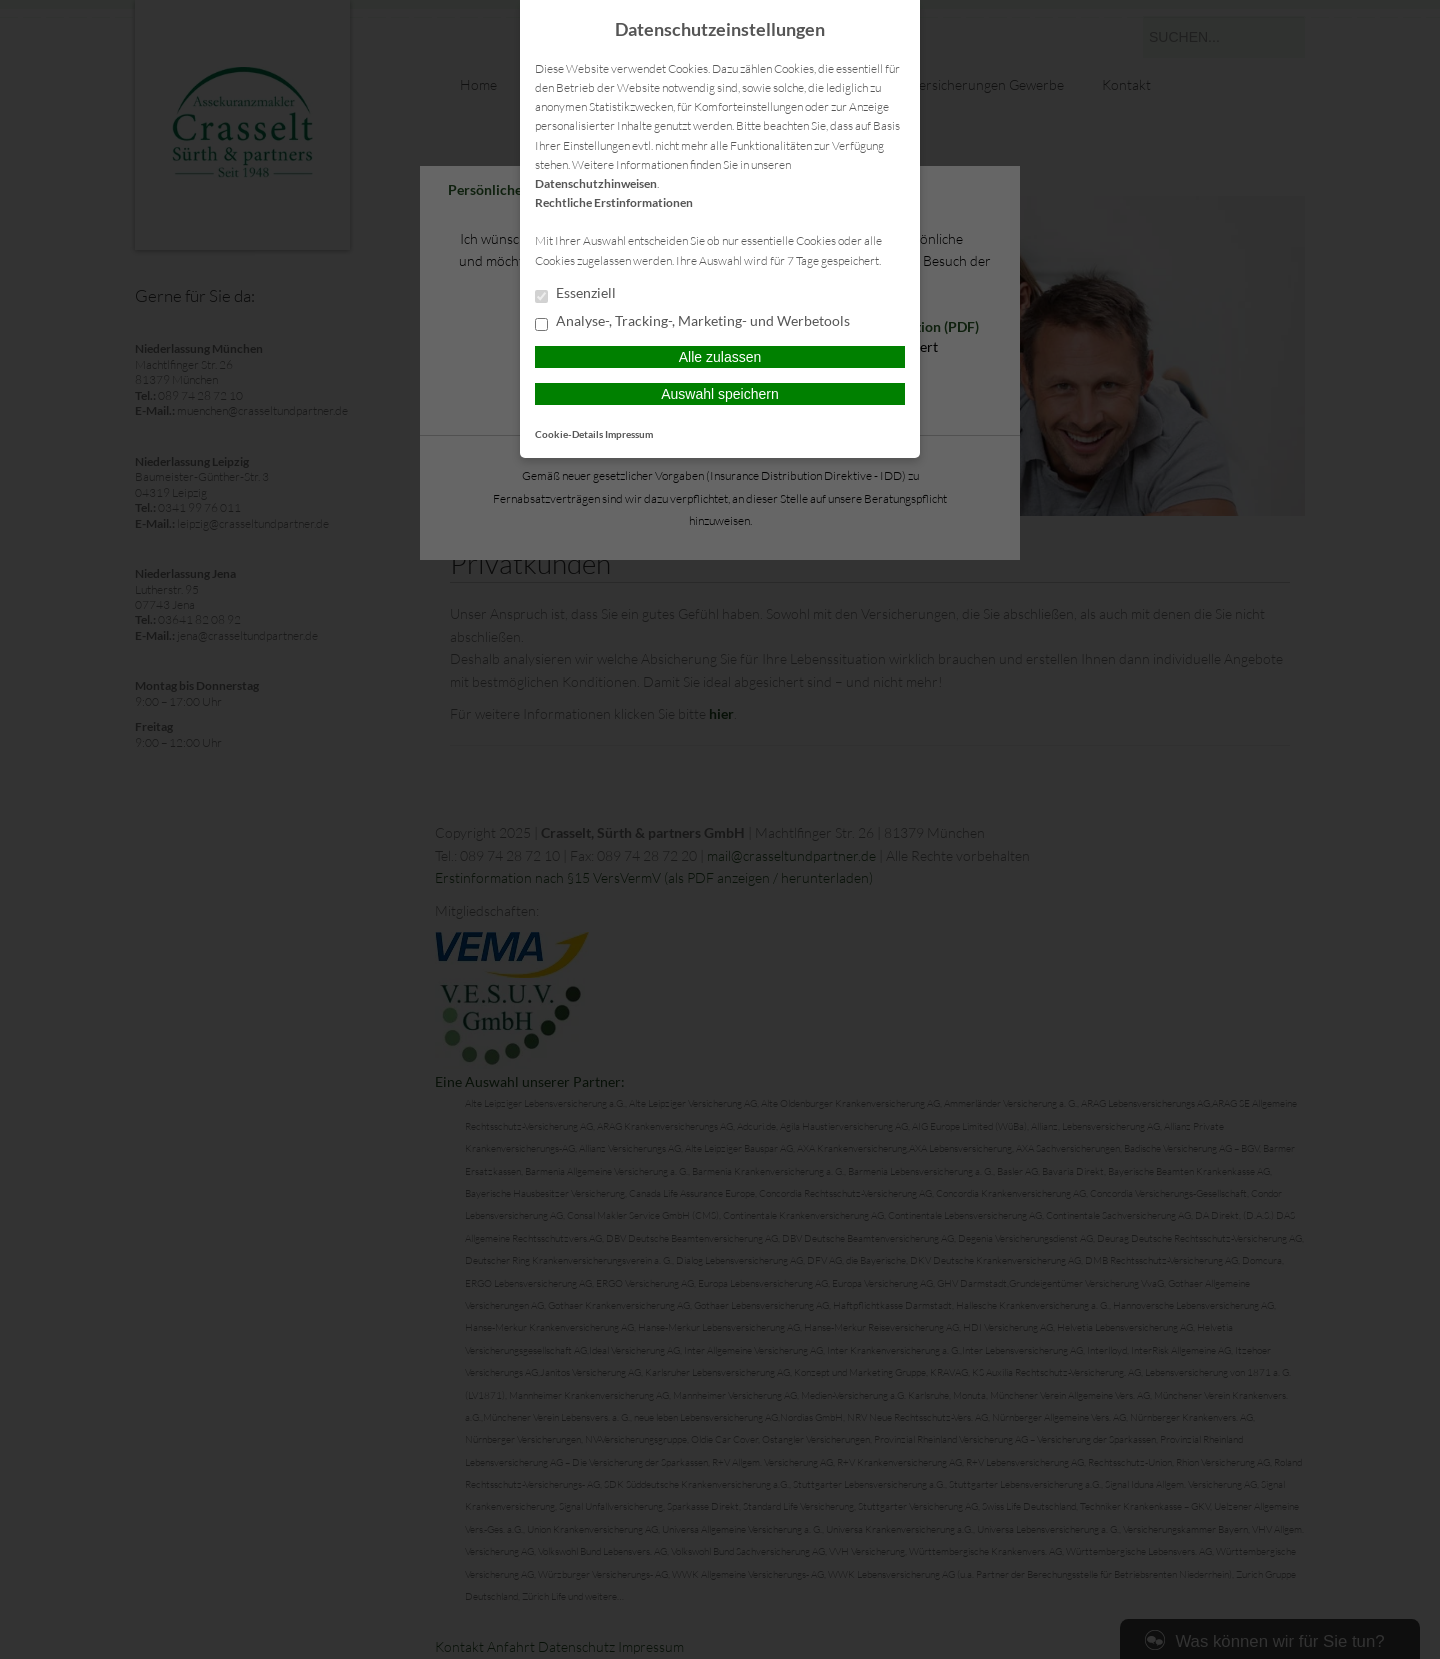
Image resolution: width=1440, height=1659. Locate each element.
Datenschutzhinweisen (596, 183)
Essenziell (575, 294)
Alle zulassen (720, 357)
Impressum (629, 434)
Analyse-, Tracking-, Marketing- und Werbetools (692, 322)
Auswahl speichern (720, 394)
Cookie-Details (569, 434)
